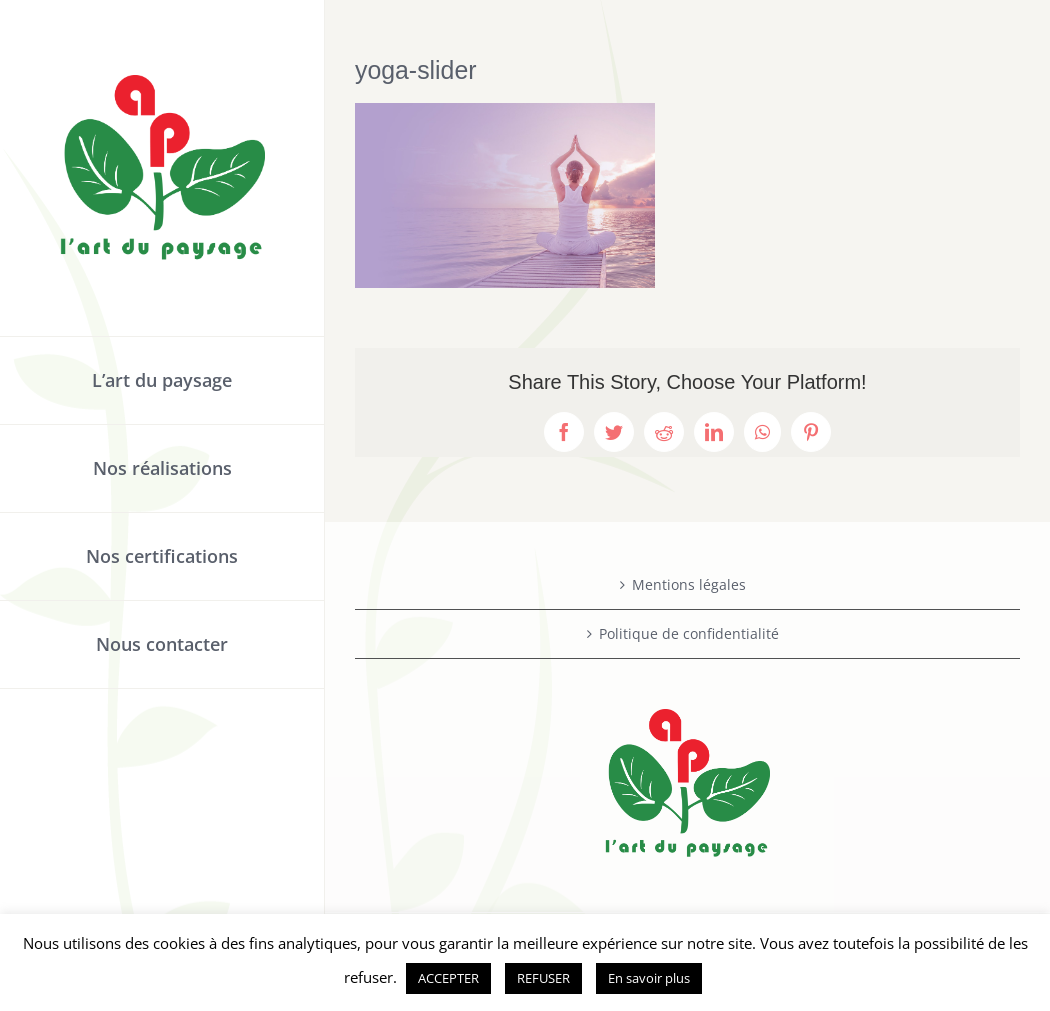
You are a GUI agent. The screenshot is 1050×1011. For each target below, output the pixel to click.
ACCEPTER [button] (448, 978)
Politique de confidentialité (689, 633)
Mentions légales (689, 584)
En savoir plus (649, 978)
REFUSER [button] (543, 978)
